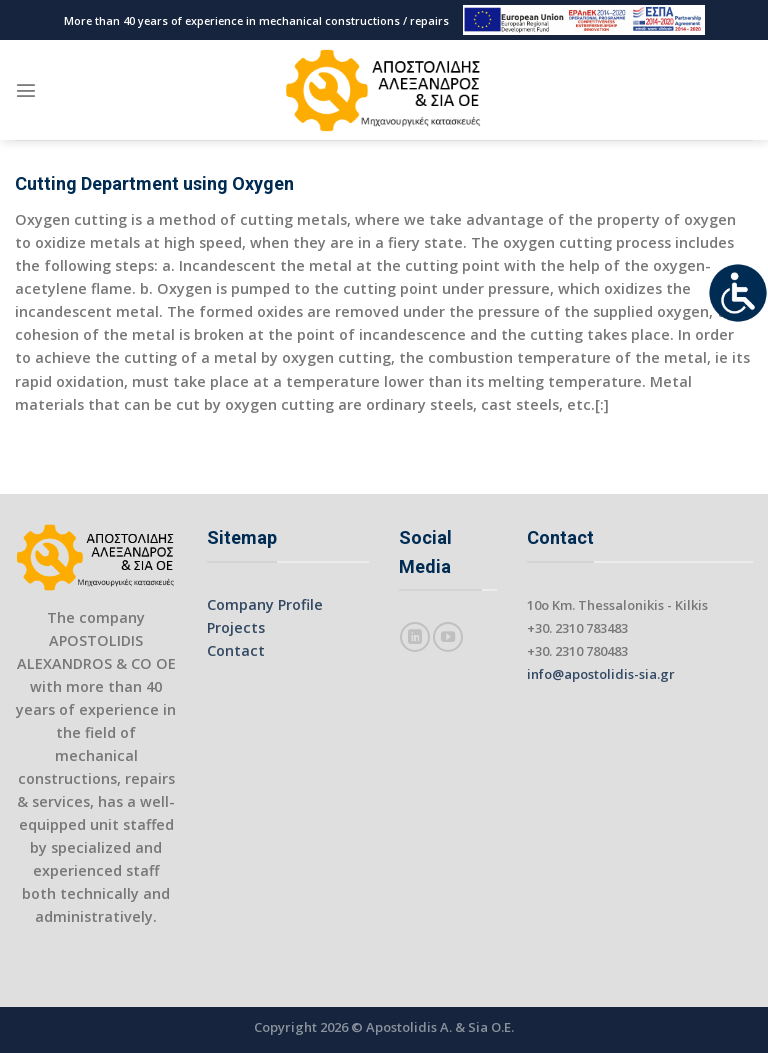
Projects (236, 627)
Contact (236, 650)
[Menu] (26, 90)
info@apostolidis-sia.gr (601, 674)
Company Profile (265, 604)
